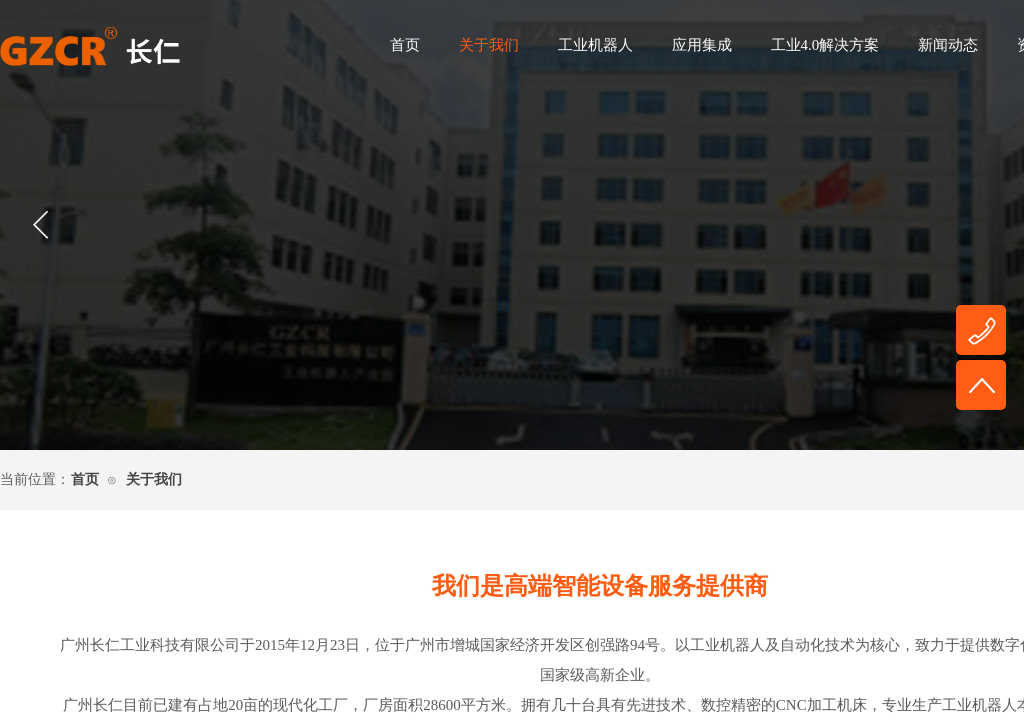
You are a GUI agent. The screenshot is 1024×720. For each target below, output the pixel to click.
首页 (405, 45)
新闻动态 (948, 45)
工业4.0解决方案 (825, 45)
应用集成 (702, 45)
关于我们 (489, 45)
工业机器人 (595, 45)
